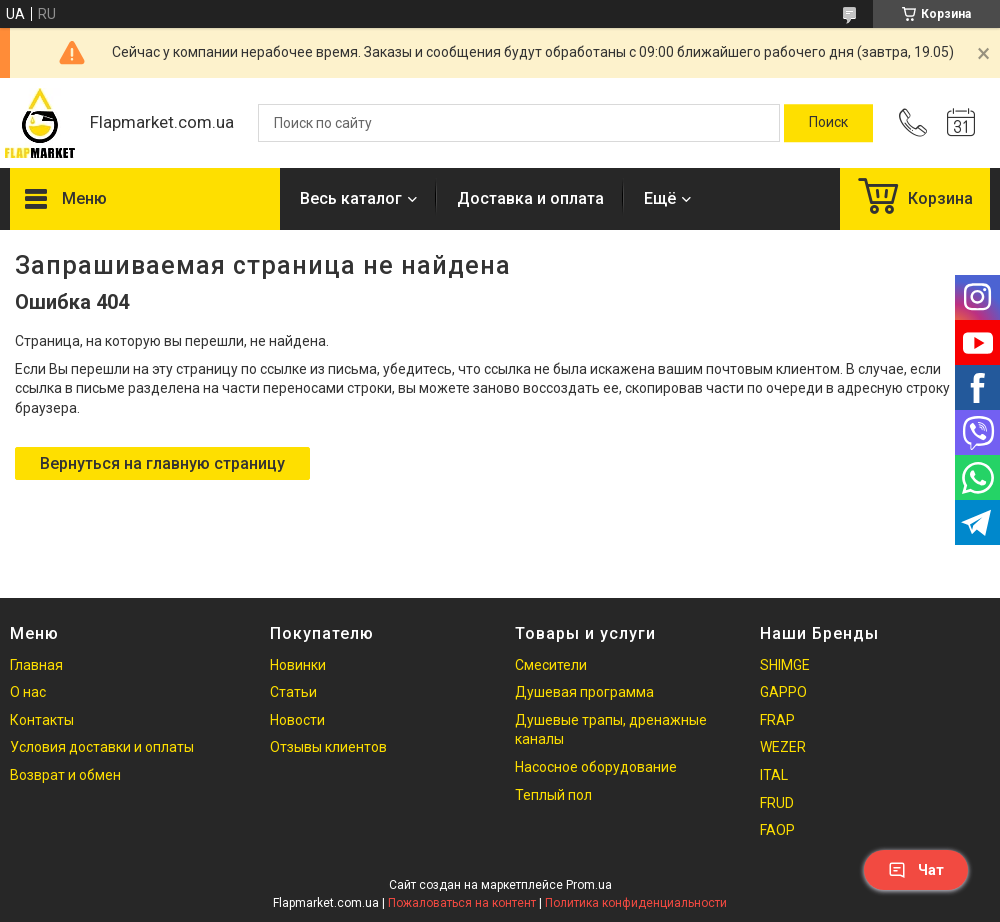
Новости (297, 720)
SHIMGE (785, 665)
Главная (36, 665)
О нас (28, 692)
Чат (916, 870)
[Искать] (828, 123)
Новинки (298, 665)
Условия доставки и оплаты (102, 747)
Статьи (293, 692)
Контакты (42, 720)
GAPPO (783, 692)
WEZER (783, 747)
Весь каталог (351, 198)
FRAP (777, 720)
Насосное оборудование (596, 767)
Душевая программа (584, 692)
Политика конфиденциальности (636, 903)
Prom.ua (589, 885)
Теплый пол (553, 795)
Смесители (551, 665)
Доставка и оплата (530, 198)
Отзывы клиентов (328, 747)
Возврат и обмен (65, 775)
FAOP (777, 830)
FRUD (777, 803)
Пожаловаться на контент (462, 903)
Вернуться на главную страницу (162, 463)
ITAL (774, 775)
